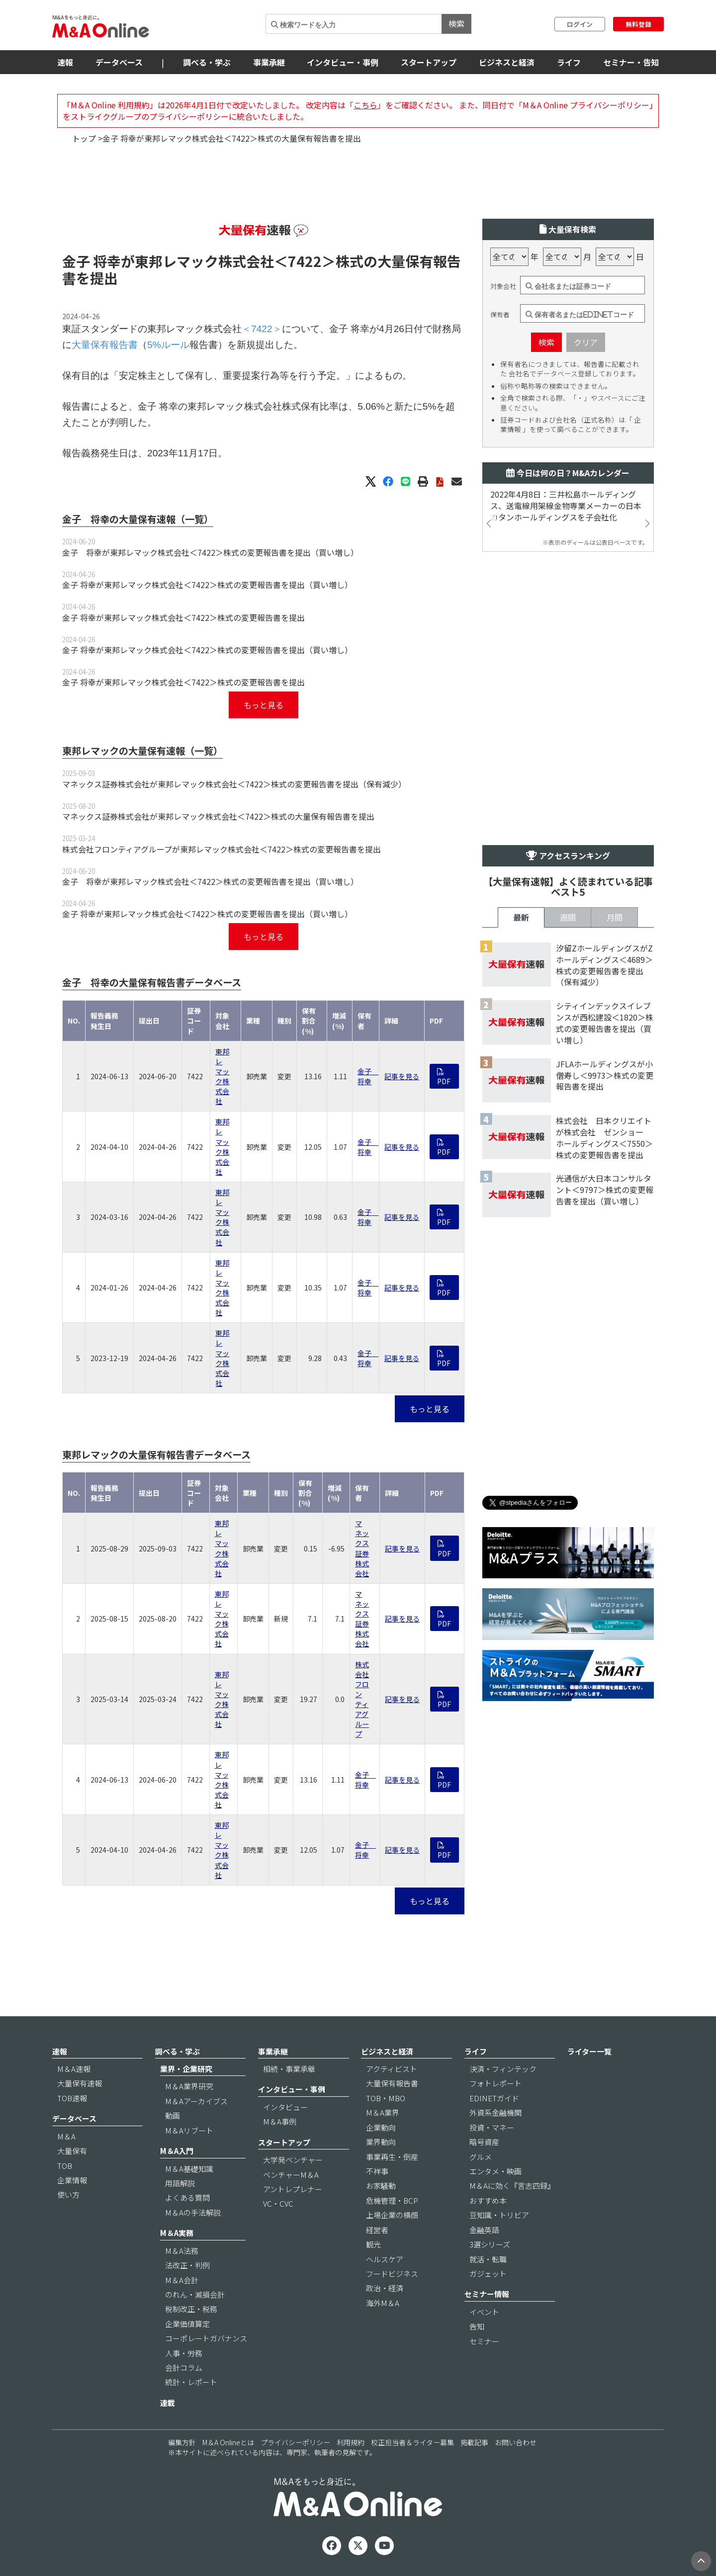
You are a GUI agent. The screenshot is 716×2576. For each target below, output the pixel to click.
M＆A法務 (181, 2250)
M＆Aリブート (189, 2130)
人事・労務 (183, 2353)
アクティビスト (391, 2068)
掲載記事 (474, 2442)
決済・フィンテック (503, 2068)
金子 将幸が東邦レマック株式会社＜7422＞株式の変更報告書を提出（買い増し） (210, 552)
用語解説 (180, 2183)
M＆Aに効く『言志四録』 (512, 2185)
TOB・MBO (385, 2098)
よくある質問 (187, 2197)
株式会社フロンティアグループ (362, 1699)
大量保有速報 (79, 2083)
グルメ (480, 2156)
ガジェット (488, 2273)
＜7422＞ (305, 261)
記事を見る (401, 1076)
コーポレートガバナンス (206, 2338)
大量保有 (72, 2151)
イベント (484, 2312)
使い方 (68, 2194)
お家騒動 (381, 2185)
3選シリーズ (489, 2244)
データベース (119, 62)
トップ (84, 138)
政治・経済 (384, 2288)
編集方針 (182, 2442)
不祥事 (377, 2171)
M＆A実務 (176, 2233)
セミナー (484, 2341)
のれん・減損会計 (195, 2294)
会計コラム (183, 2367)
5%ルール (168, 345)
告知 (476, 2326)
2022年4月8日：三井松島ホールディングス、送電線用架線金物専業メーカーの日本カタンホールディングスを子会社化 (565, 506)
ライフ (569, 62)
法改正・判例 (187, 2265)
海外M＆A (382, 2303)
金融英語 (484, 2230)
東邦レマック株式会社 (222, 1076)
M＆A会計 (181, 2280)
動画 (172, 2115)
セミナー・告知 (631, 62)
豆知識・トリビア (499, 2215)
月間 (615, 917)
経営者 (377, 2230)
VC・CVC (278, 2203)
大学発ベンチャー (293, 2159)
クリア (586, 342)
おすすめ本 (488, 2200)
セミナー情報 (486, 2294)
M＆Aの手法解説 (193, 2212)
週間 (568, 917)
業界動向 (381, 2142)
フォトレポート (495, 2083)
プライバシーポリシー (295, 2442)
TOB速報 (72, 2098)
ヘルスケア (384, 2259)
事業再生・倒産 (392, 2156)
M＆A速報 (73, 2068)
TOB (64, 2165)
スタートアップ (428, 62)
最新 (521, 917)
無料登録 (638, 24)
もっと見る (263, 705)
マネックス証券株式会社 (362, 1548)
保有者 (500, 314)
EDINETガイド (494, 2098)
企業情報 (72, 2180)
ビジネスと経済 (507, 62)
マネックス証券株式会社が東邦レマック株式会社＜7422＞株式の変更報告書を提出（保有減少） (234, 784)
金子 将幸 (368, 1076)
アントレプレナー (292, 2189)
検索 (456, 23)
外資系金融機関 (495, 2112)
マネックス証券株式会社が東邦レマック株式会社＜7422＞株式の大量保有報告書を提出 (218, 816)
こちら (365, 105)
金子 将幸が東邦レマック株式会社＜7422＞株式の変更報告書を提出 (183, 617)
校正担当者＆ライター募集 (412, 2442)
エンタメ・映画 (495, 2171)
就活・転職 (488, 2259)
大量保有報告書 (105, 345)
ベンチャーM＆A (291, 2174)
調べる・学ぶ (207, 62)
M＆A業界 (382, 2112)
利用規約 (350, 2442)
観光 (373, 2244)
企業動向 (381, 2127)
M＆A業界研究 (189, 2086)
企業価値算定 (187, 2323)
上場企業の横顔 (392, 2215)
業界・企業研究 (186, 2068)
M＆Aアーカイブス (196, 2101)
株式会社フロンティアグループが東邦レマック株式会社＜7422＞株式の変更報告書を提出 (221, 849)
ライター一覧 (589, 2051)
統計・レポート (191, 2382)
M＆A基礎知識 (189, 2168)
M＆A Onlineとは (228, 2442)
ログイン (580, 24)
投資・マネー (491, 2127)
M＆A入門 (176, 2151)
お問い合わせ (516, 2442)
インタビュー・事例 (342, 62)
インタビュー (285, 2107)
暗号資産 (484, 2142)
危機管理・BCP (392, 2200)
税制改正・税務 (191, 2309)
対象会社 (503, 286)
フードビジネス (392, 2273)
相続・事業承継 (289, 2068)
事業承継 (269, 62)
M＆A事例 (279, 2121)
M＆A (66, 2136)
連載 (167, 2403)
